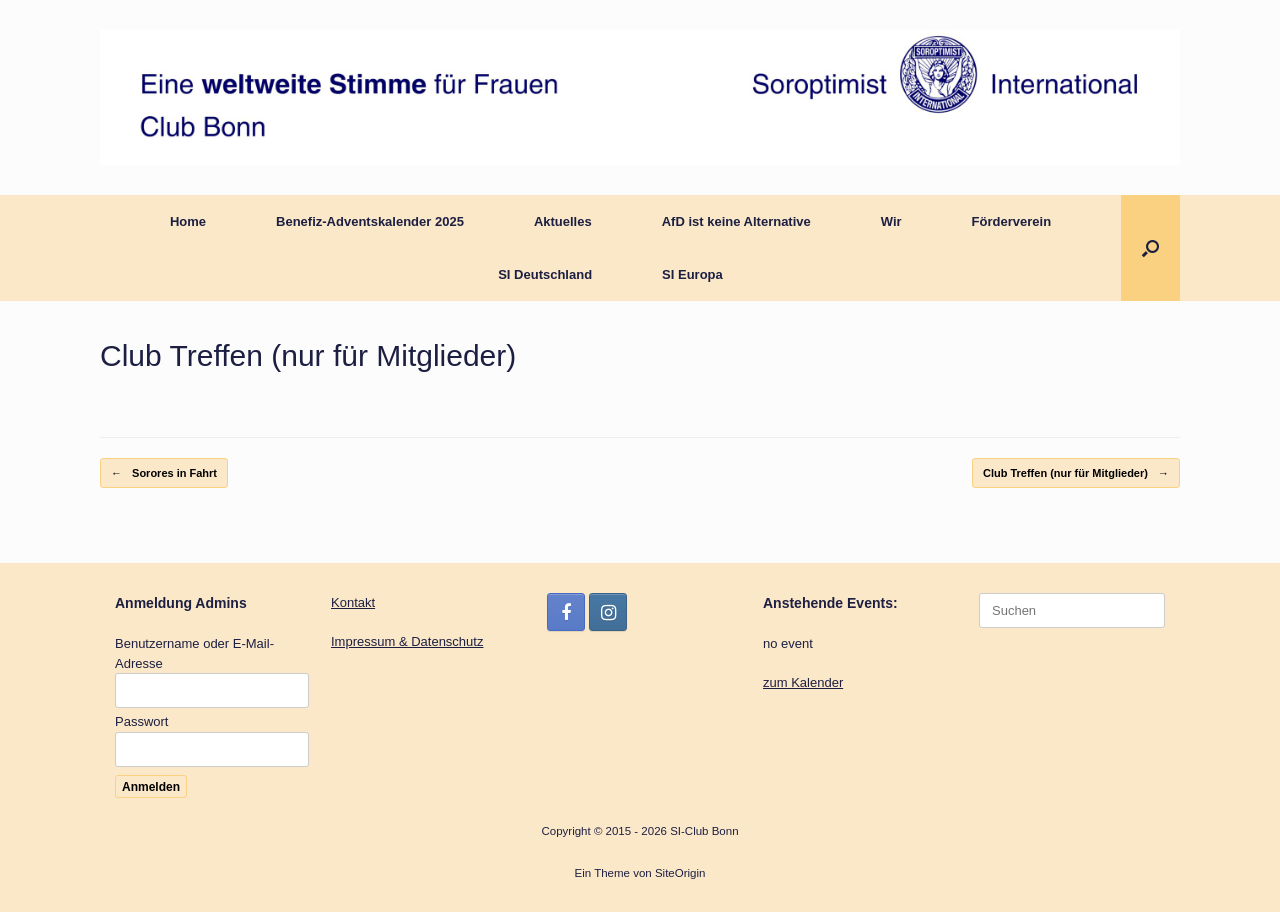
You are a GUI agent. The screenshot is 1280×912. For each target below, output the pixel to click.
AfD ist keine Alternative (736, 221)
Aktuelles (563, 221)
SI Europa (692, 274)
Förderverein (1011, 221)
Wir (891, 221)
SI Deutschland (545, 274)
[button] (1150, 248)
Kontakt (353, 602)
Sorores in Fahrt (164, 473)
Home (188, 221)
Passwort (141, 721)
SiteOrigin (680, 873)
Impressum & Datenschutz (407, 641)
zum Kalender (803, 682)
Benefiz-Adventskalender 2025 (370, 221)
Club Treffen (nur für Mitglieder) (1076, 473)
